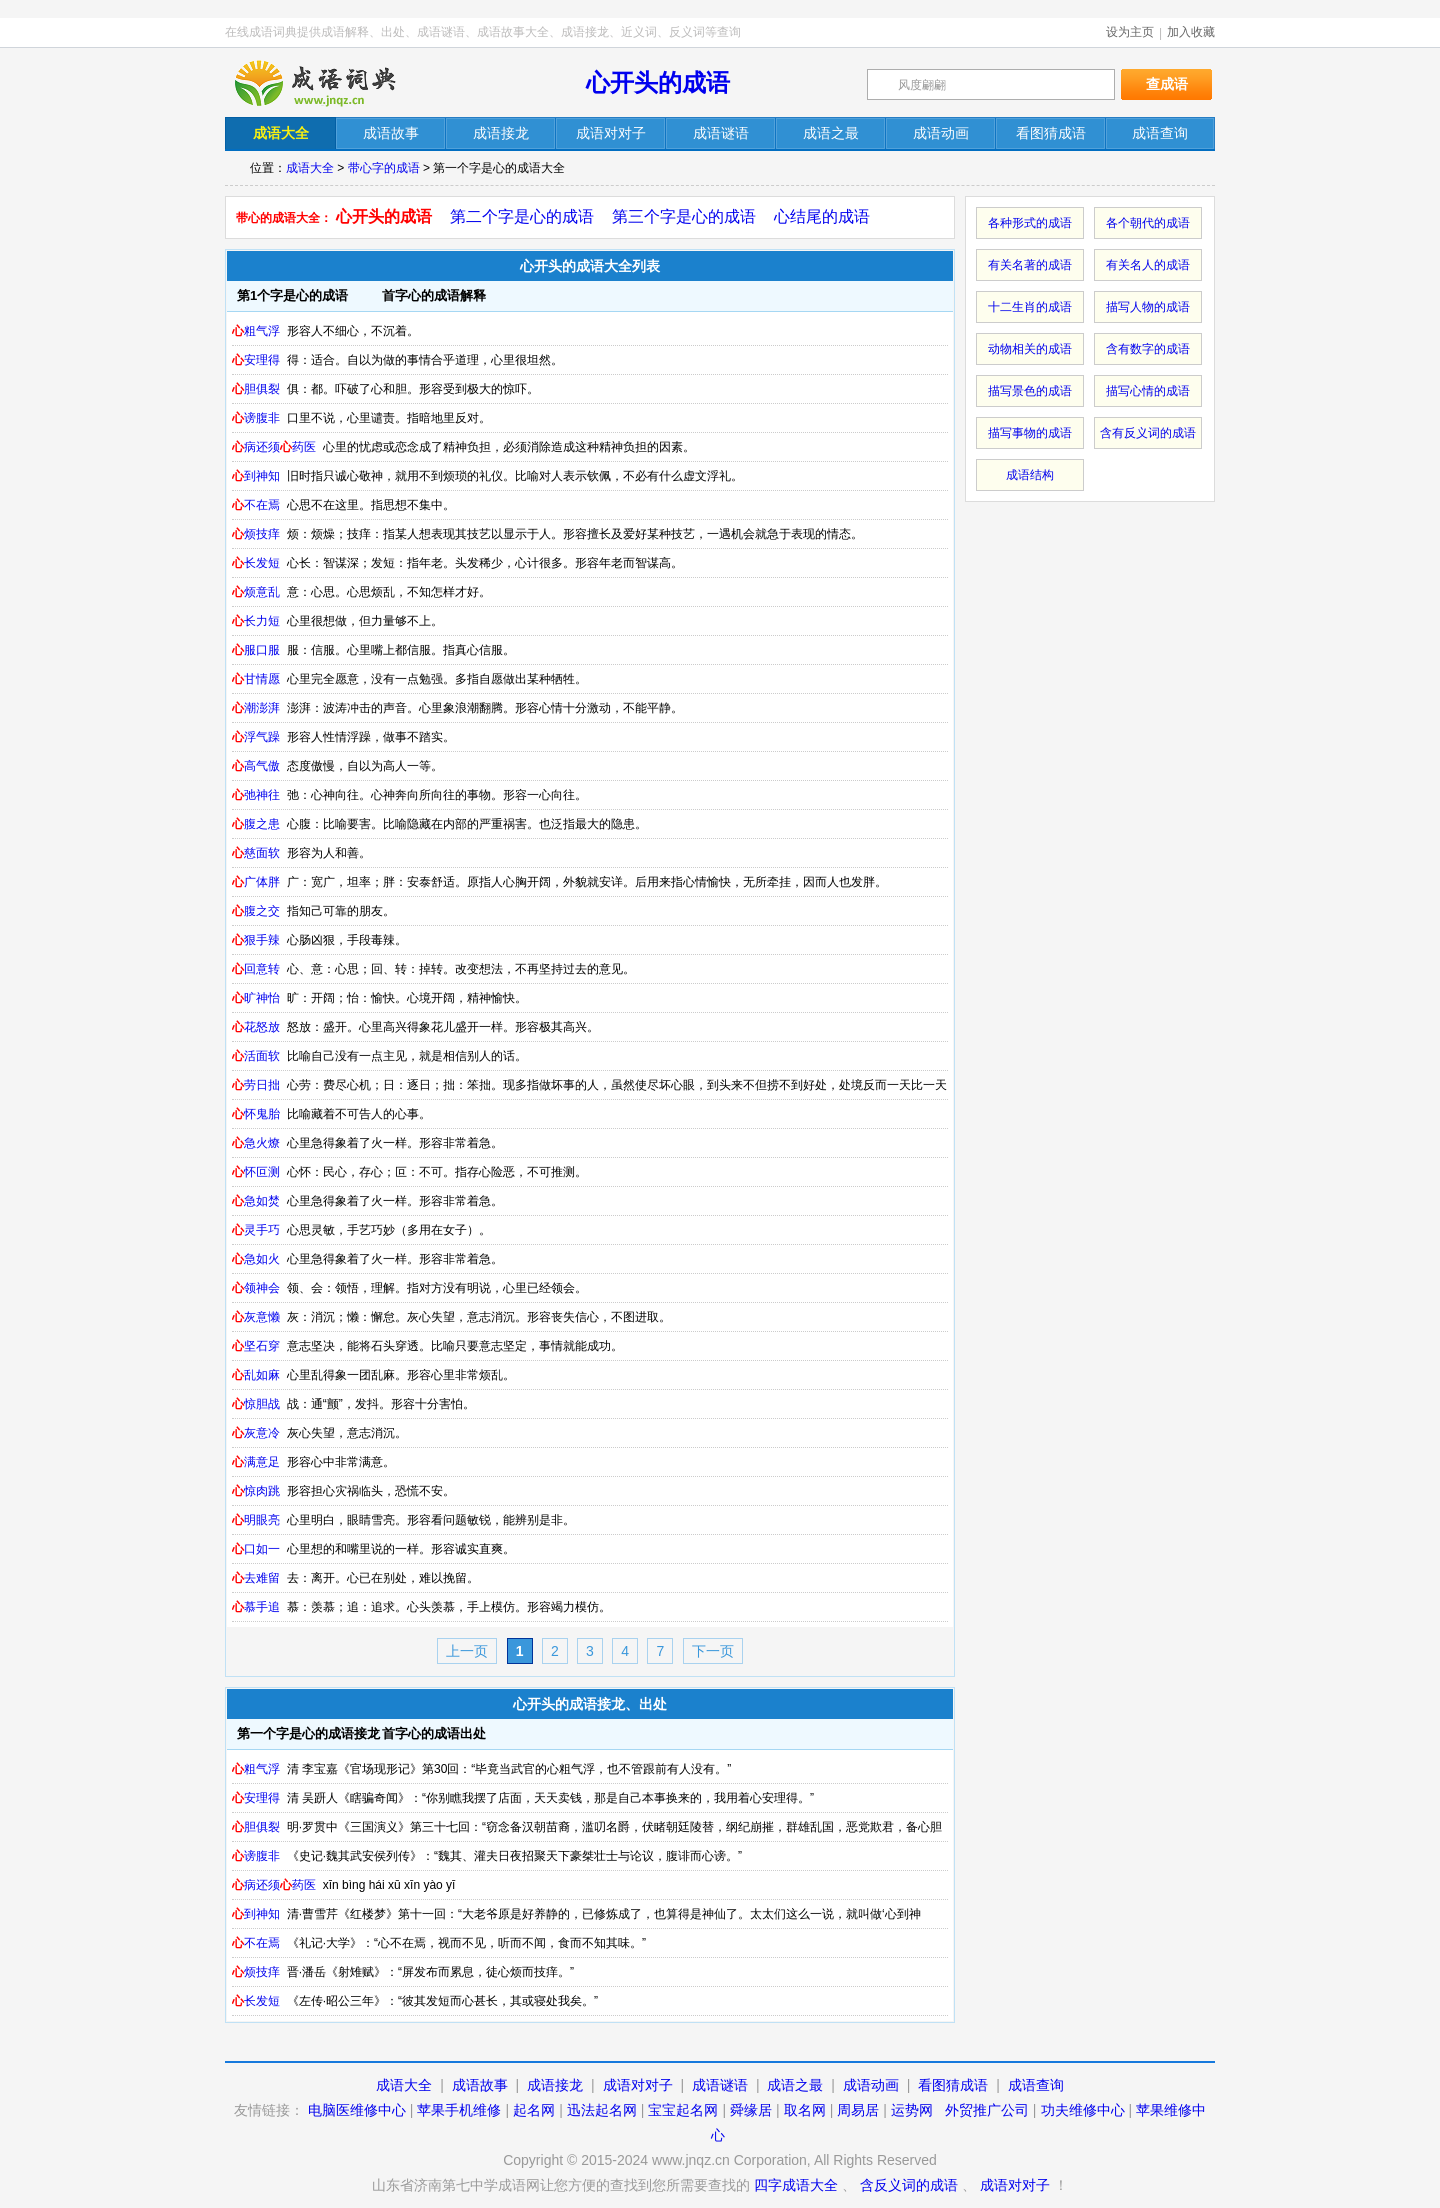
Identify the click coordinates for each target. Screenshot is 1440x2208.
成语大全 (310, 168)
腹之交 (256, 911)
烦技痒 (256, 534)
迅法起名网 (602, 2110)
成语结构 (1030, 475)
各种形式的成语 (1030, 223)
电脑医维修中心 (357, 2110)
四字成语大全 (796, 2185)
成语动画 (871, 2085)
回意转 (256, 969)
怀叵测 (256, 1172)
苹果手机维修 (459, 2110)
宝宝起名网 (683, 2110)
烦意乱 (256, 592)
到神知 (256, 476)
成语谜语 (720, 2085)
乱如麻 (256, 1375)
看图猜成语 (953, 2085)
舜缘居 (751, 2110)
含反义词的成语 (909, 2185)
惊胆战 (256, 1404)
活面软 (256, 1056)
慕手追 (256, 1607)
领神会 (256, 1288)
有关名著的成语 (1030, 265)
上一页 (467, 1651)
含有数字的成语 (1148, 349)
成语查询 (1036, 2085)
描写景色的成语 (1030, 391)
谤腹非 (256, 418)
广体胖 (256, 882)
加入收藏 (1191, 32)
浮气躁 (256, 737)
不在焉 (256, 505)
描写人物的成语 (1148, 307)
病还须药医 (274, 447)
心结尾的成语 (822, 216)
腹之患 (256, 824)
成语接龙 (555, 2085)
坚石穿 (256, 1346)
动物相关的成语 (1030, 349)
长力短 (256, 621)
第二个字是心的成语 (522, 216)
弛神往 (256, 795)
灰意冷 (256, 1433)
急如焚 (256, 1201)
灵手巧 (256, 1230)
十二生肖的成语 (1030, 307)
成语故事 (480, 2085)
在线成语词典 (332, 83)
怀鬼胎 (256, 1114)
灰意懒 (256, 1317)
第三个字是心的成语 (684, 216)
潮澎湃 (256, 708)
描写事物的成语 (1030, 433)
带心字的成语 (384, 168)
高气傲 (256, 766)
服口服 (256, 650)
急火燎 (256, 1143)
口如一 (256, 1549)
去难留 (256, 1578)
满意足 (256, 1462)
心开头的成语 (658, 82)
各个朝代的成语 (1148, 223)
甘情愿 (256, 679)
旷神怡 (256, 998)
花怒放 (256, 1027)
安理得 (256, 360)
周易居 (858, 2110)
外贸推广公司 (987, 2110)
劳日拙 (256, 1085)
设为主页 (1130, 32)
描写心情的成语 (1148, 391)
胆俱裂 (256, 389)
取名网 (805, 2110)
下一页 (713, 1651)
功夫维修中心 (1083, 2110)
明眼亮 (256, 1520)
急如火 (256, 1259)
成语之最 (795, 2085)
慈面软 (256, 853)
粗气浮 (256, 331)
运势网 (912, 2110)
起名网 (534, 2110)
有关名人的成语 (1148, 265)
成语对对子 (638, 2085)
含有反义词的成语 (1148, 433)
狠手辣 (256, 940)
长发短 (256, 563)
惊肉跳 (256, 1491)
